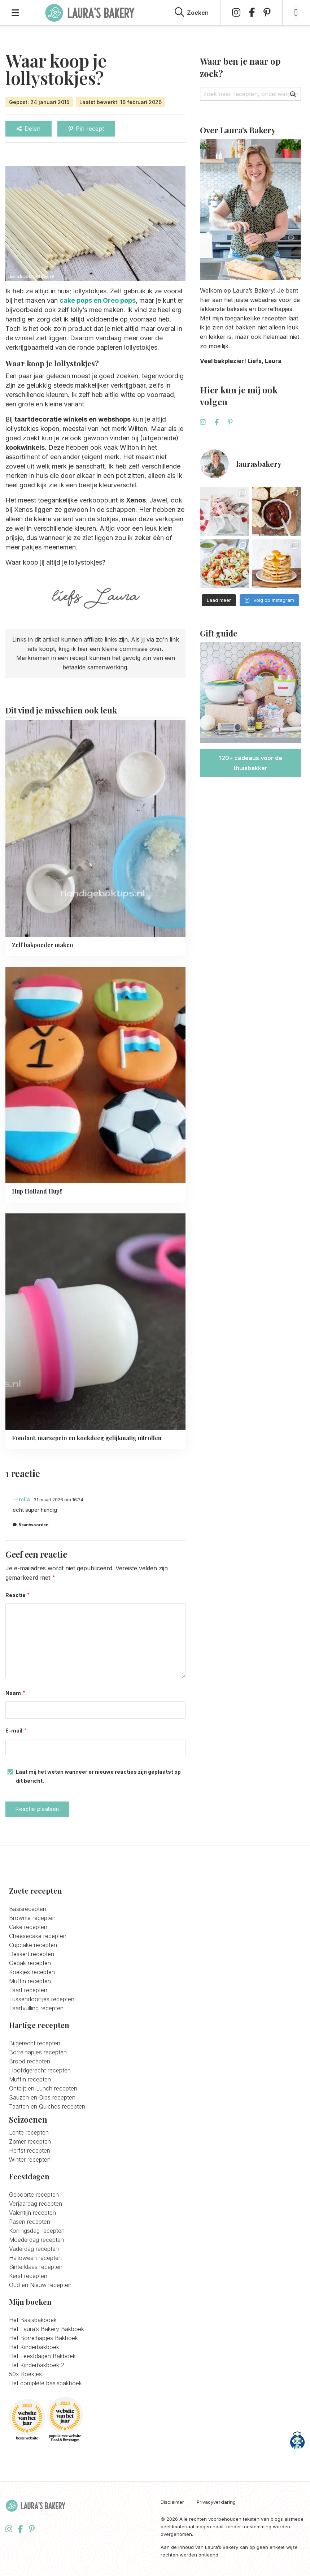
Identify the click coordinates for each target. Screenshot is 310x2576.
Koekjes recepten (32, 1971)
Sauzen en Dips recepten (42, 2096)
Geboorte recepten (34, 2193)
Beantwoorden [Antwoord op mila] (33, 1524)
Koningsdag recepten (37, 2230)
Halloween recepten (35, 2257)
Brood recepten (29, 2060)
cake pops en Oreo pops (98, 300)
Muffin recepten (30, 1980)
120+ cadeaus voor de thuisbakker (250, 763)
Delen (28, 128)
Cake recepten (28, 1926)
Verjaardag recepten (35, 2202)
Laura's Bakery (90, 13)
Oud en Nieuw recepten (40, 2284)
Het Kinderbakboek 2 (36, 2364)
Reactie (17, 1595)
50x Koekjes (25, 2373)
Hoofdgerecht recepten (40, 2069)
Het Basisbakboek (33, 2319)
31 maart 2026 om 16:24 (58, 1499)
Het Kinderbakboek (34, 2346)
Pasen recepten (29, 2221)
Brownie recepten (32, 1917)
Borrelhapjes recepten (38, 2051)
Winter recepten (30, 2158)
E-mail (16, 1730)
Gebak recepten (30, 1962)
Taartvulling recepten (36, 2007)
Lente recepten (29, 2131)
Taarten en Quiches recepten (47, 2105)
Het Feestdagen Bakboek (42, 2355)
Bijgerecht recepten (34, 2042)
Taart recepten (28, 1989)
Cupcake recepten (33, 1944)
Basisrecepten (27, 1908)
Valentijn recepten (32, 2211)
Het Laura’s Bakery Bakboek (46, 2328)
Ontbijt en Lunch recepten (43, 2087)
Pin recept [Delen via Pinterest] (86, 128)
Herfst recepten (29, 2149)
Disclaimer (172, 2501)
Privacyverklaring (216, 2501)
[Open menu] (15, 12)
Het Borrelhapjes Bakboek (43, 2337)
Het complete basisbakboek (45, 2382)
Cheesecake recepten (37, 1935)
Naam (15, 1693)
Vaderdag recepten (34, 2248)
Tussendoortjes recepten (41, 1998)
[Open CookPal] (297, 2441)
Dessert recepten (31, 1953)
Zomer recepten (30, 2140)
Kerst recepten (28, 2275)
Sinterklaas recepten (35, 2266)
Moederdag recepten (36, 2239)
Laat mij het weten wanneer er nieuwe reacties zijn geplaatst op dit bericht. (98, 1775)
